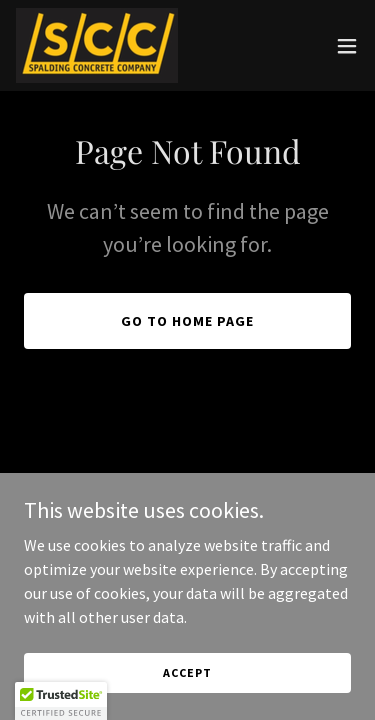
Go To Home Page (187, 321)
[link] (97, 45)
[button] (347, 46)
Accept (187, 672)
